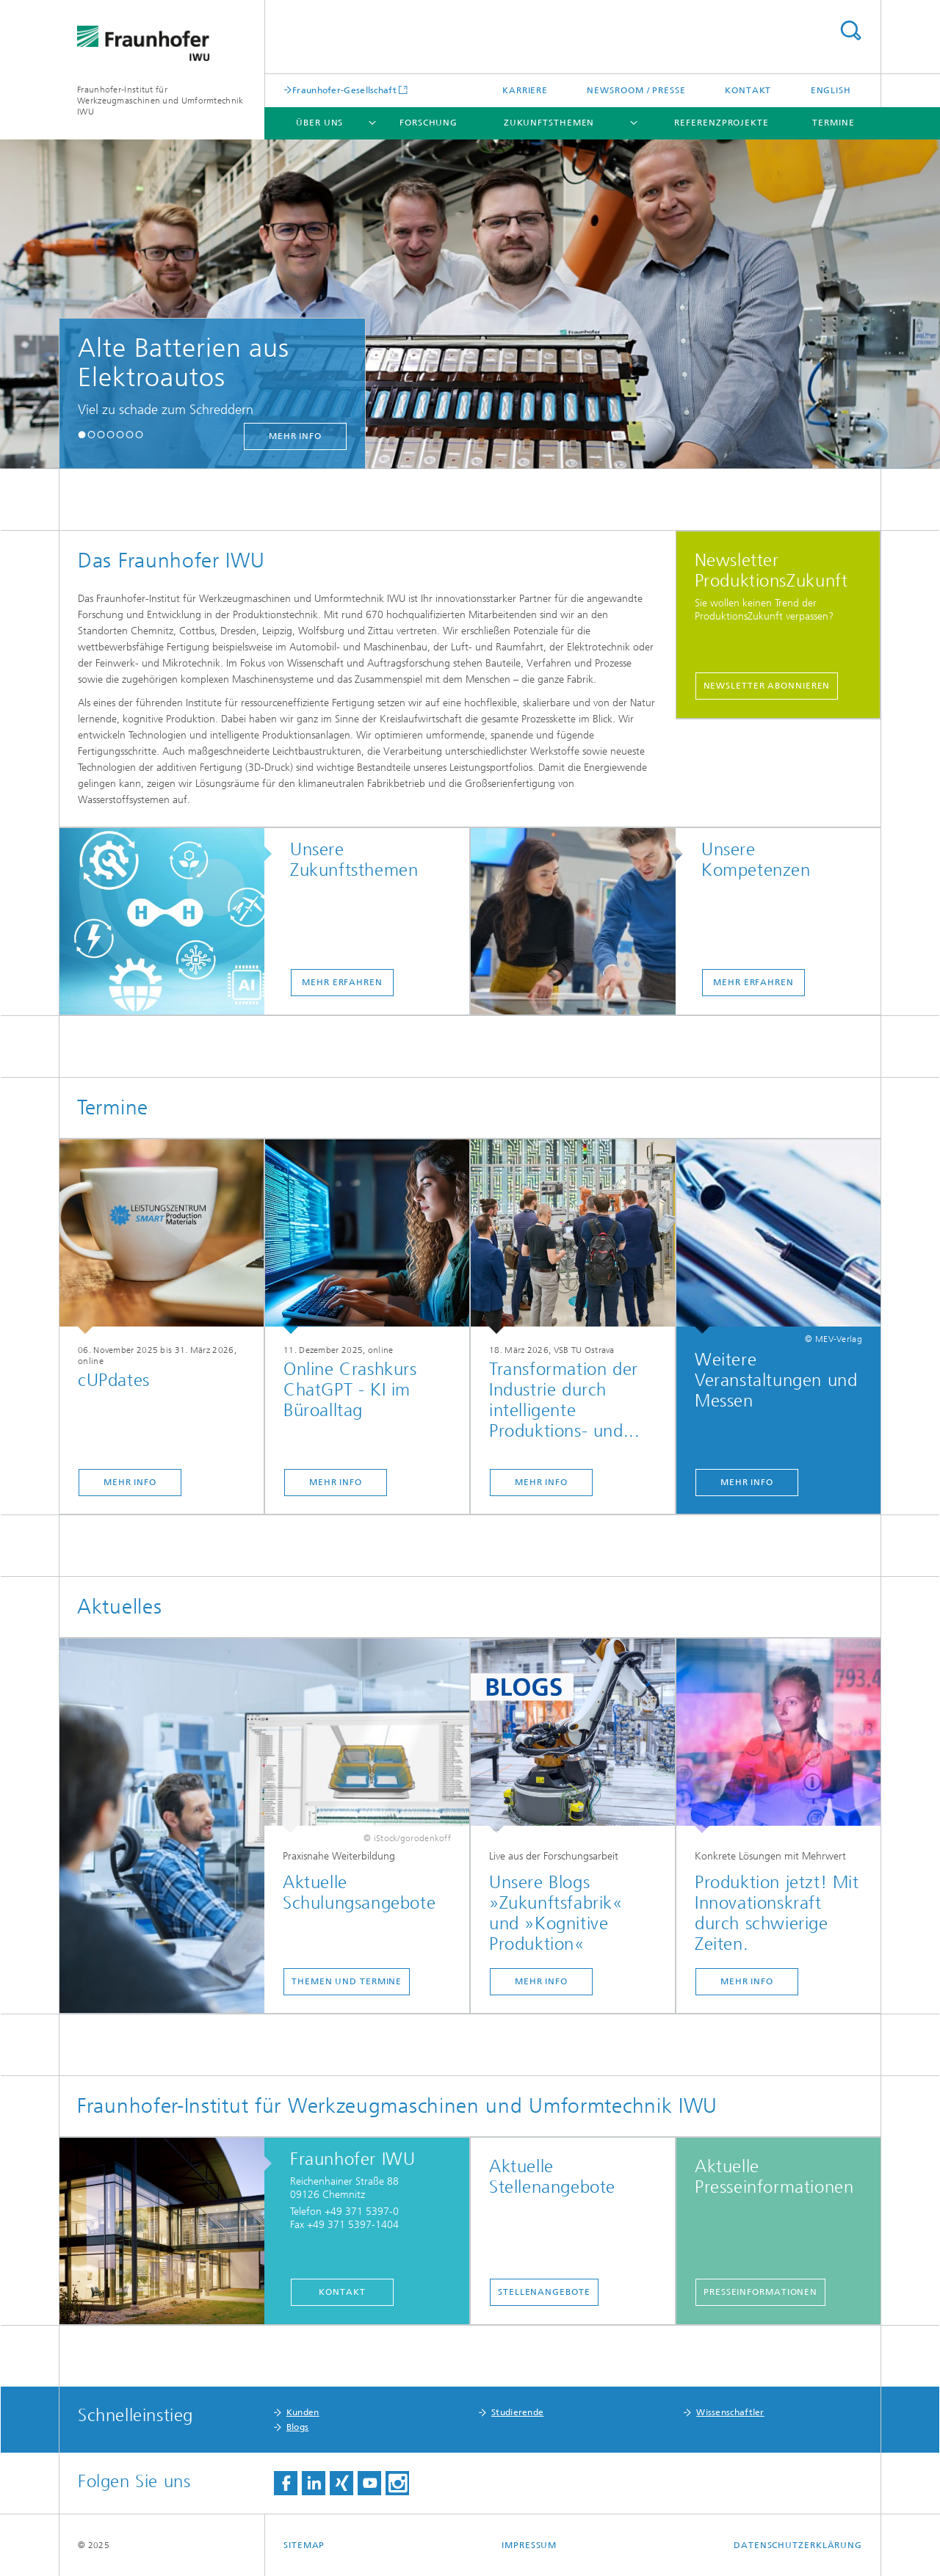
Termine (833, 122)
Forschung (429, 122)
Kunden (302, 2412)
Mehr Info (130, 1482)
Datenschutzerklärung (798, 2545)
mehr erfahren (342, 982)
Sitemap (304, 2545)
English (831, 90)
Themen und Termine (347, 1981)
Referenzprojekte (721, 122)
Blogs (297, 2427)
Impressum (529, 2545)
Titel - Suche (850, 30)
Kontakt (748, 90)
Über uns (319, 122)
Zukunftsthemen (549, 122)
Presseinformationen (760, 2292)
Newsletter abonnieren (767, 686)
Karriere (525, 90)
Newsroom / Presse (636, 90)
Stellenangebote (544, 2292)
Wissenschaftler (730, 2412)
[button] (82, 434)
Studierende (517, 2412)
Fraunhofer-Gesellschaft (344, 90)
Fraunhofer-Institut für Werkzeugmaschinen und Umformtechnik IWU (160, 100)
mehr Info (295, 436)
